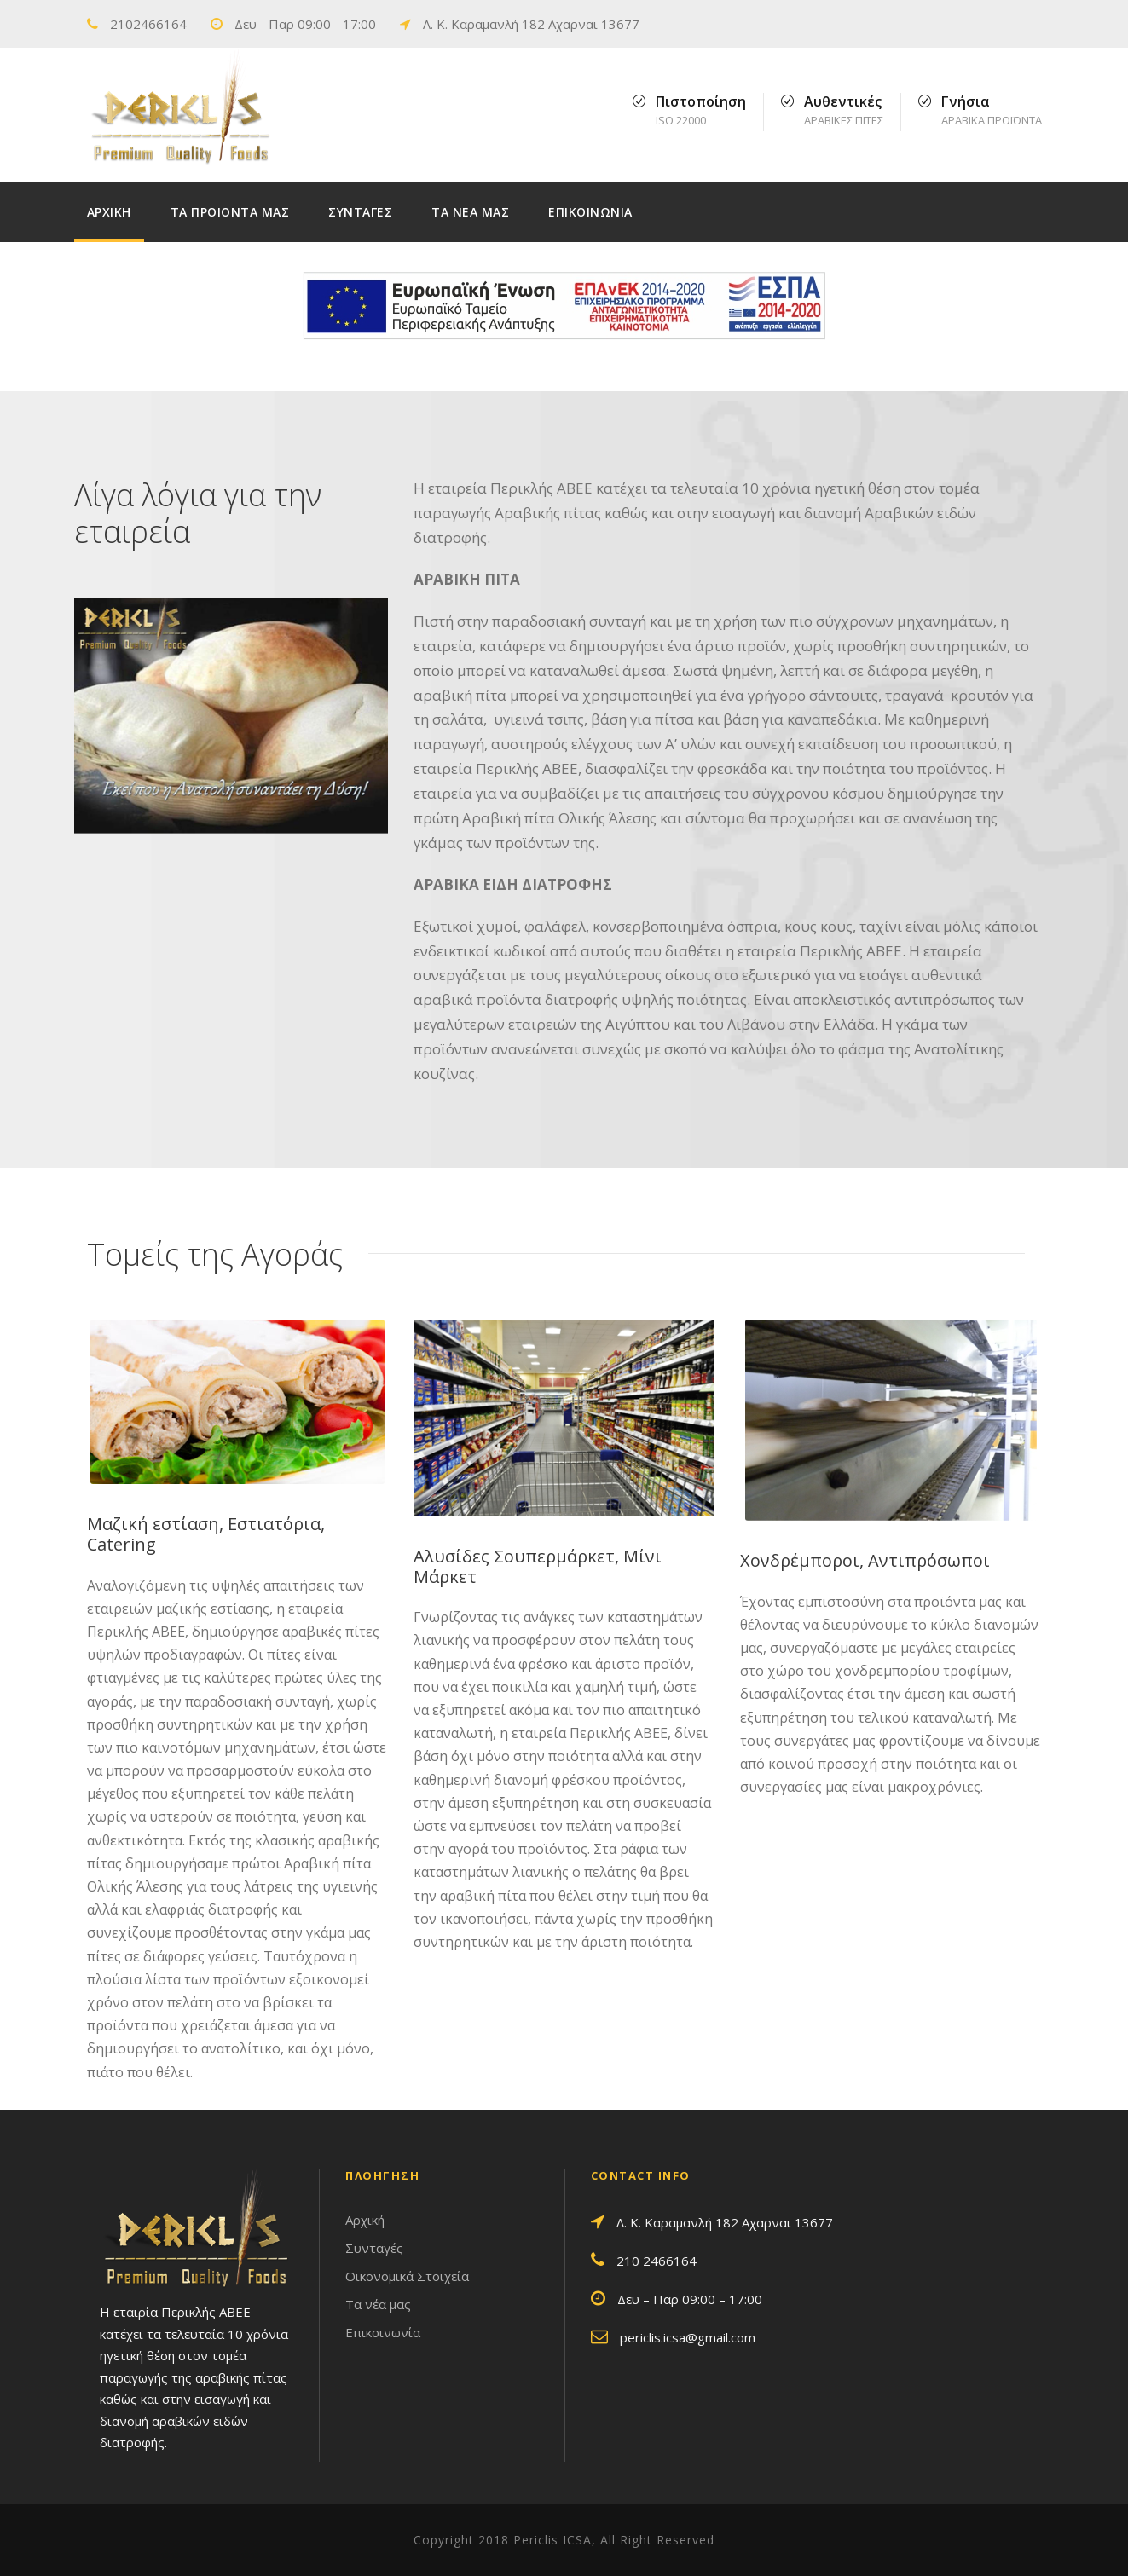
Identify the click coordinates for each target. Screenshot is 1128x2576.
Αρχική (365, 2219)
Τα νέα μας (378, 2304)
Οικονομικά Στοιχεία (407, 2275)
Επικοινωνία (382, 2332)
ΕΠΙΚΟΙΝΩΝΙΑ (590, 212)
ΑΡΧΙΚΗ (109, 212)
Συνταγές (374, 2247)
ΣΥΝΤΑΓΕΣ (360, 212)
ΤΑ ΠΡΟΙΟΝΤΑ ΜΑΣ (230, 212)
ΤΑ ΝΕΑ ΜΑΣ (470, 212)
